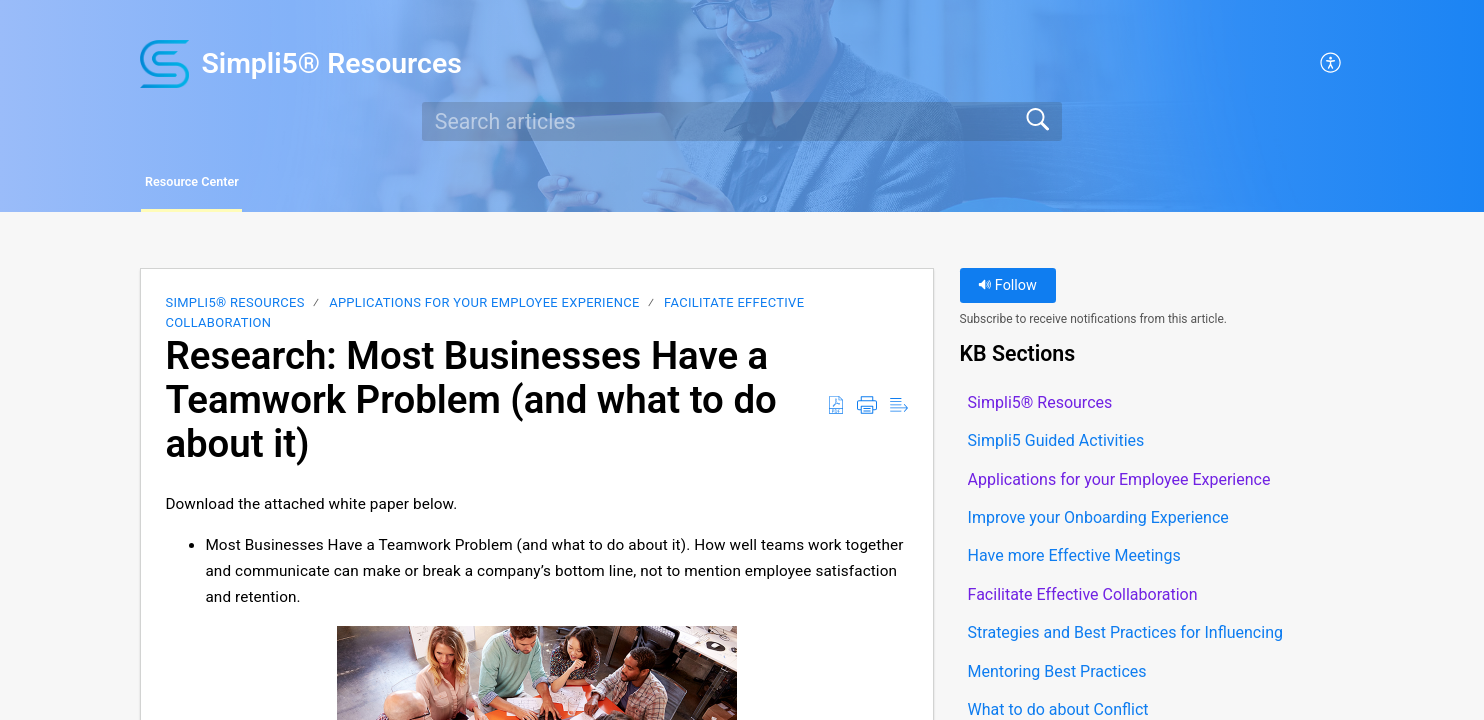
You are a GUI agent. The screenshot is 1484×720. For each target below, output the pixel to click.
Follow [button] (1007, 290)
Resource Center (234, 184)
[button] (1331, 64)
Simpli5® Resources (234, 307)
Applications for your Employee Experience (484, 307)
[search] (742, 121)
